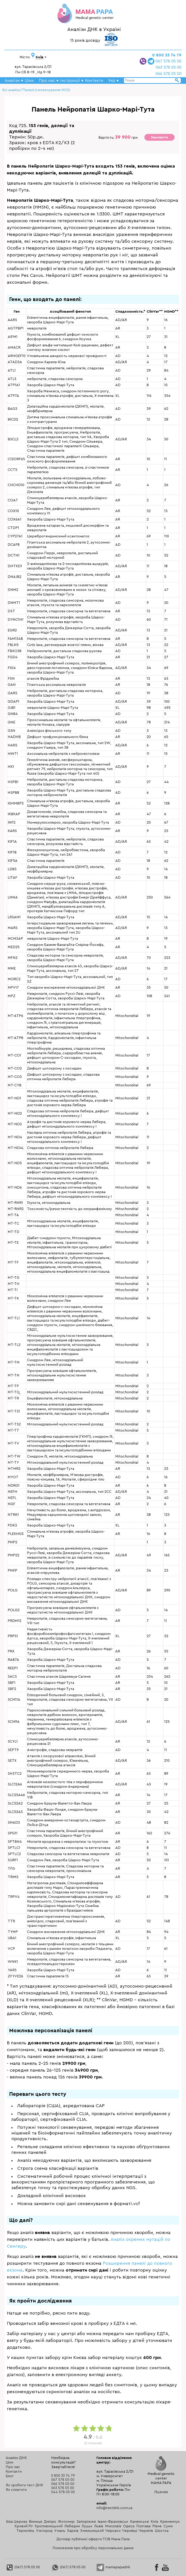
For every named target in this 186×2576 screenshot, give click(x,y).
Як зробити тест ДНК (24, 2485)
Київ (154, 2521)
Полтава (143, 2526)
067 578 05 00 (168, 61)
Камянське (139, 2521)
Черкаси (113, 2531)
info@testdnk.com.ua (114, 2508)
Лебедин (72, 2526)
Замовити (159, 137)
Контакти (94, 80)
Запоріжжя (86, 2521)
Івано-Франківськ (113, 2521)
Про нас (13, 2467)
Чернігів (146, 2531)
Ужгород (44, 2531)
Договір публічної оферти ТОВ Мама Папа (93, 2539)
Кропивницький (49, 2526)
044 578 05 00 (63, 2492)
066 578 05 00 (168, 73)
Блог (10, 2476)
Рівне (157, 2526)
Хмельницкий (92, 2531)
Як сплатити (16, 2490)
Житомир (66, 2521)
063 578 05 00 (168, 67)
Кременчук (170, 2521)
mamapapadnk (113, 2567)
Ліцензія (161, 2492)
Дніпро (50, 2521)
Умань (59, 2531)
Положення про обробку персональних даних (93, 2548)
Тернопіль (25, 2531)
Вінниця (35, 2521)
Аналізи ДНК (16, 2458)
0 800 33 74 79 (166, 55)
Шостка (161, 2531)
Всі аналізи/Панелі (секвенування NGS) (36, 90)
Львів (98, 2526)
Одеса (128, 2526)
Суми (168, 2526)
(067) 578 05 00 (23, 2567)
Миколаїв (113, 2526)
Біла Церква (16, 2521)
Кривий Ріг (24, 2526)
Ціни (29, 80)
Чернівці (129, 2531)
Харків (72, 2531)
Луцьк (87, 2526)
